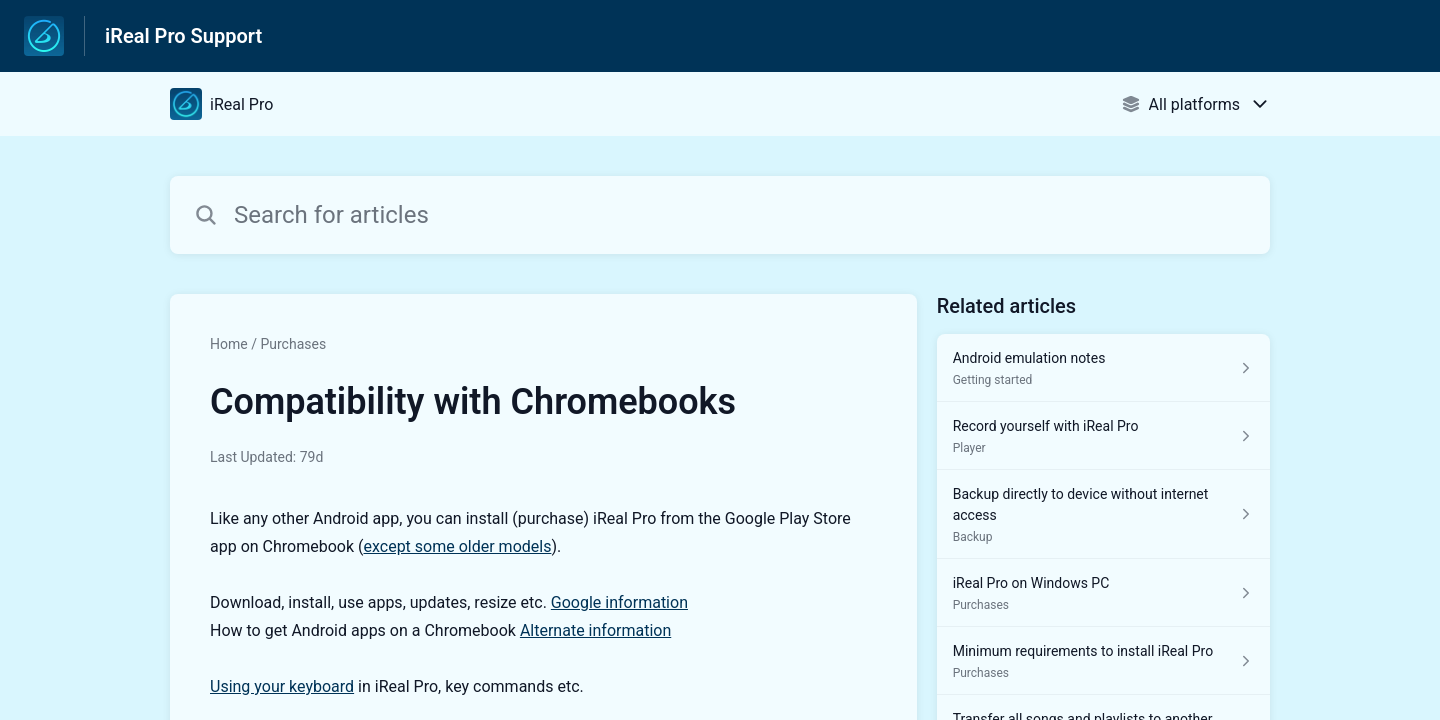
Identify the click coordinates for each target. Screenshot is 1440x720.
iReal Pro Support (183, 36)
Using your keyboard (282, 686)
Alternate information (595, 630)
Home (229, 344)
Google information (619, 602)
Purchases (293, 344)
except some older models (458, 546)
